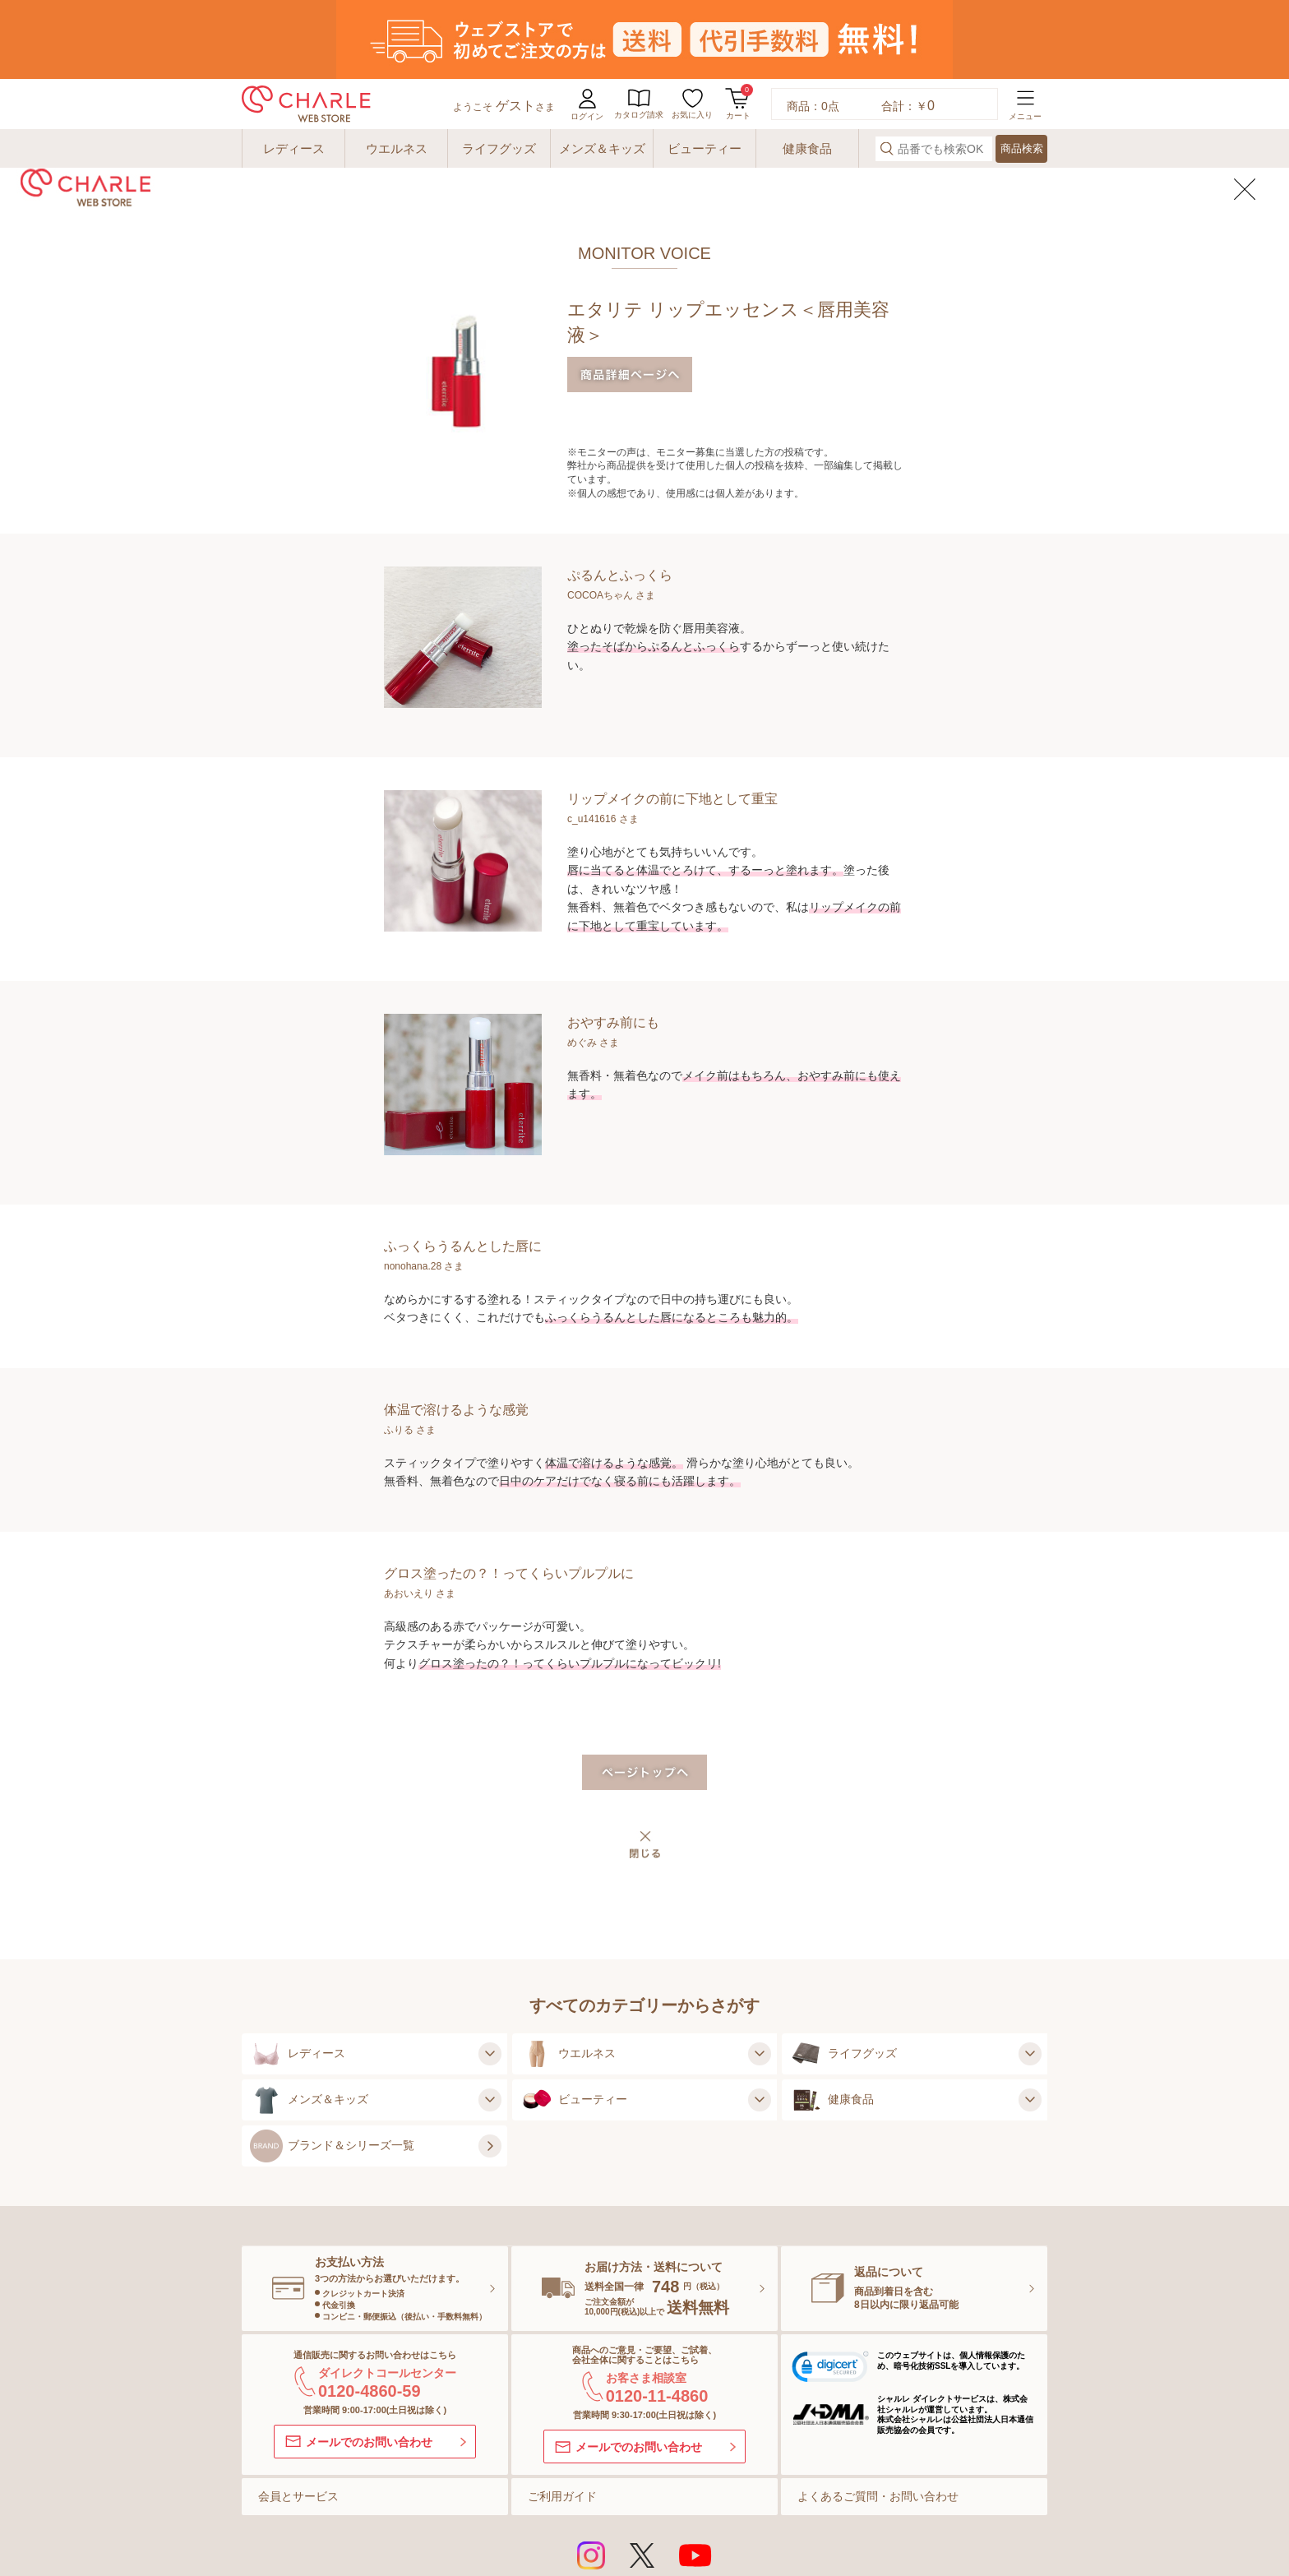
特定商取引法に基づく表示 (603, 2513)
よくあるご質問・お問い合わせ (878, 2417)
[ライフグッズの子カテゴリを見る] (1027, 1975)
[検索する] (887, 69)
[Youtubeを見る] (695, 2476)
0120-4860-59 (369, 2312)
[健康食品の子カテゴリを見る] (1027, 2021)
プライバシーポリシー (743, 2513)
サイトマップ (295, 2513)
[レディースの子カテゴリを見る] (487, 1975)
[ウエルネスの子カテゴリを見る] (757, 1975)
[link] (830, 2291)
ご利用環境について (399, 2513)
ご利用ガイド (562, 2417)
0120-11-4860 (657, 2317)
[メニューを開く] (1025, 25)
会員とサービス (298, 2417)
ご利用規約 (493, 2513)
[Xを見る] (642, 2476)
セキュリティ (847, 2513)
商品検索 (1021, 69)
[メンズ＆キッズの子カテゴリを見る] (487, 2021)
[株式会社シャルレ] (988, 2553)
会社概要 (923, 2513)
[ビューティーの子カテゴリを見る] (757, 2021)
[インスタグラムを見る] (591, 2476)
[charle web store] (306, 25)
